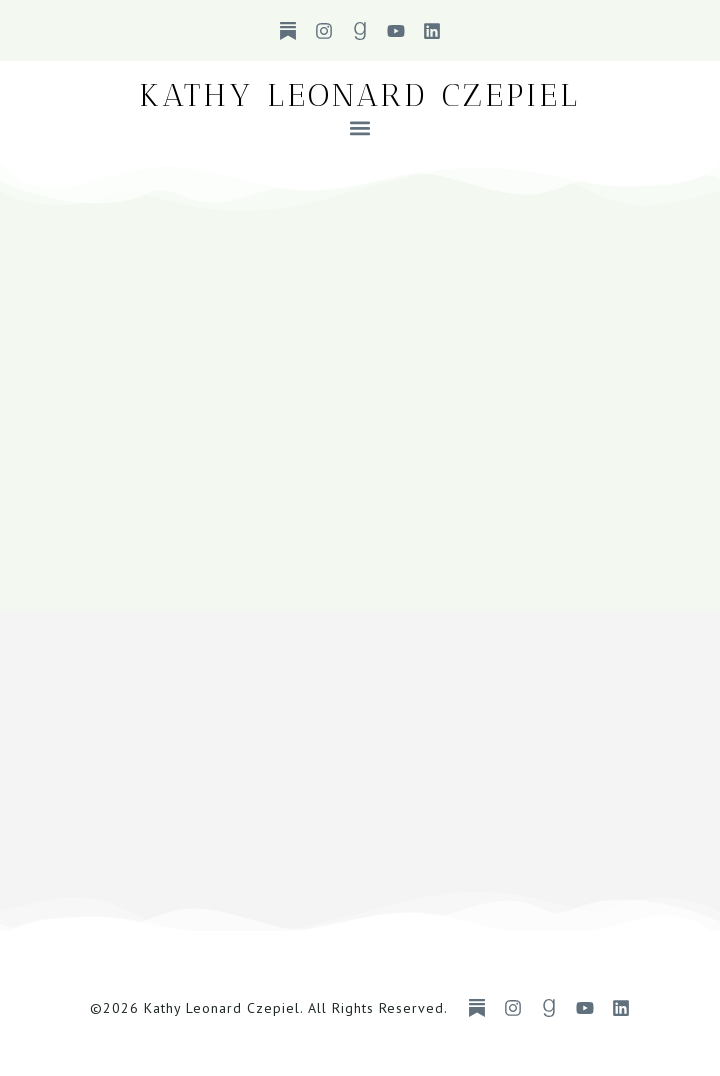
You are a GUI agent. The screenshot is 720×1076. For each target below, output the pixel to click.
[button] (360, 127)
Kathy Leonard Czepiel (360, 95)
